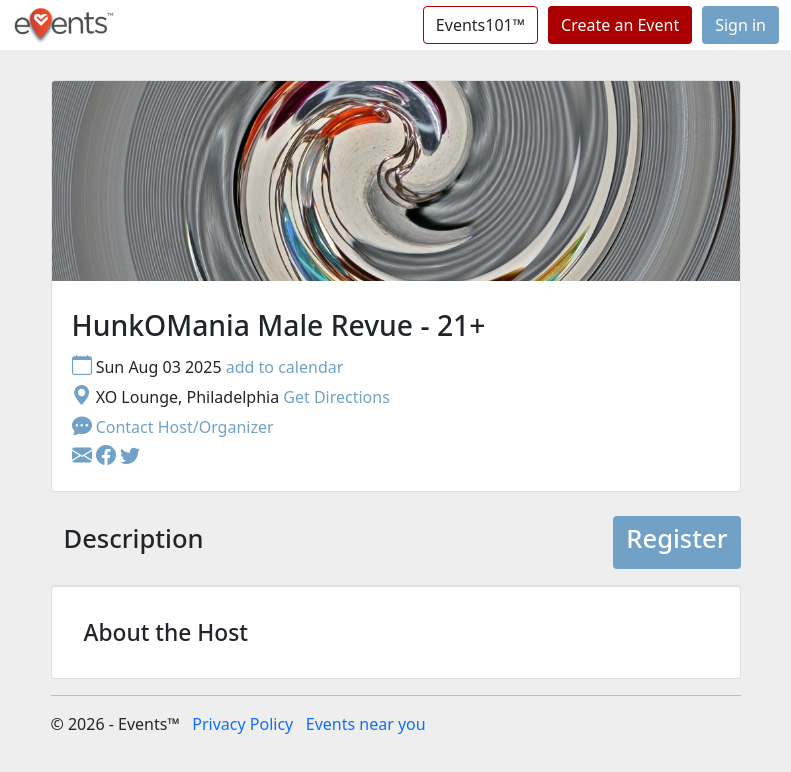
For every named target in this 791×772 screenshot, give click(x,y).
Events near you (366, 724)
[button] (108, 457)
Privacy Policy (242, 724)
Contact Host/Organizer (173, 427)
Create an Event (620, 25)
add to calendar (285, 367)
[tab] (134, 542)
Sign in (740, 25)
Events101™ (480, 25)
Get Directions (336, 397)
